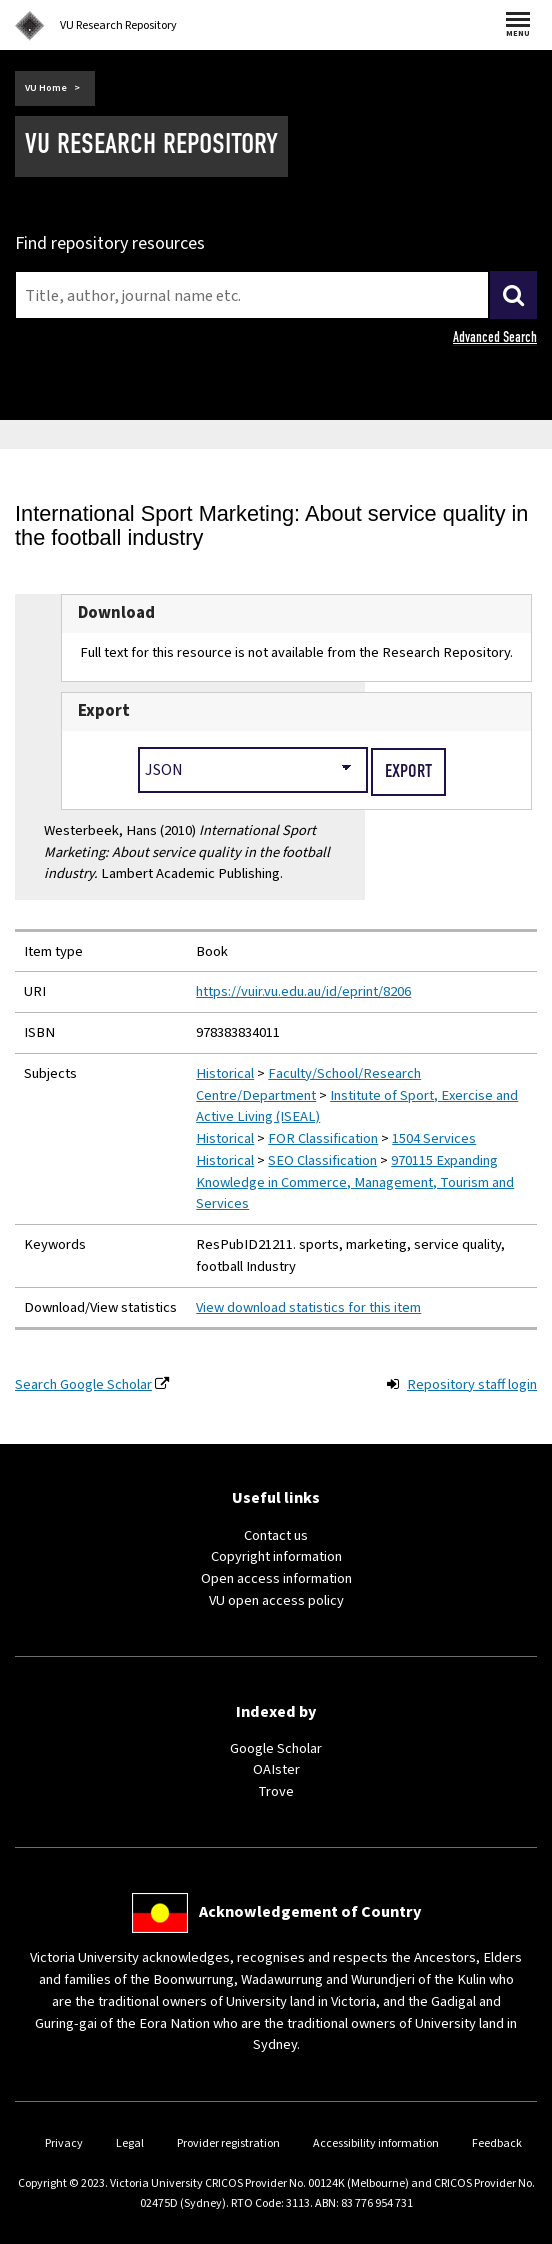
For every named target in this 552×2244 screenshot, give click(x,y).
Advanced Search (495, 337)
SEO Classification (322, 1160)
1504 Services (434, 1138)
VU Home (46, 88)
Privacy (64, 2143)
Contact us (276, 1535)
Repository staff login (472, 1384)
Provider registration (228, 2143)
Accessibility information (376, 2143)
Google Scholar (276, 1748)
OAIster (276, 1769)
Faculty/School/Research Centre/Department (308, 1084)
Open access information (276, 1578)
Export (104, 711)
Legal (130, 2143)
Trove (276, 1791)
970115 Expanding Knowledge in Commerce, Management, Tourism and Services (355, 1182)
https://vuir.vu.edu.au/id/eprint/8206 (303, 991)
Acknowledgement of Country (310, 1912)
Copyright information (276, 1556)
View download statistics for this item (308, 1307)
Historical (225, 1073)
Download (116, 613)
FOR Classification (323, 1138)
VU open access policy (276, 1600)
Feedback (497, 2143)
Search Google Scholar (83, 1384)
